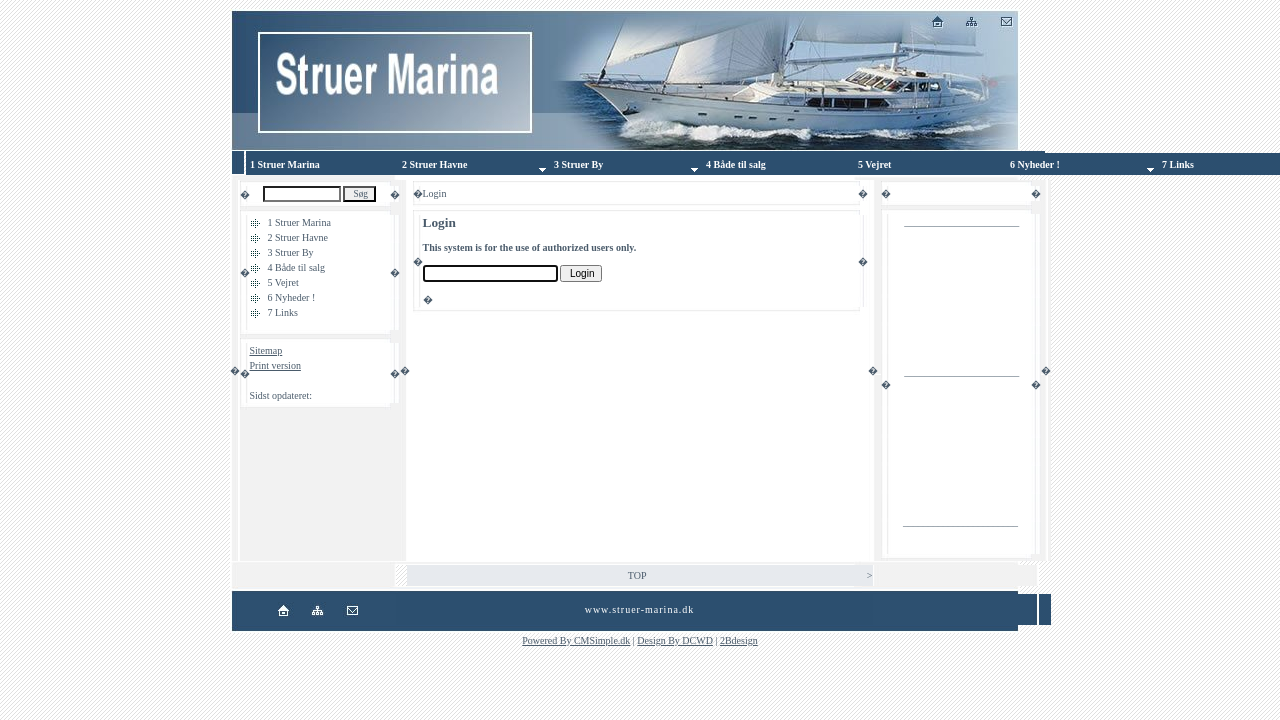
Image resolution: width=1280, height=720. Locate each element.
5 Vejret (283, 282)
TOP (637, 575)
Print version (275, 365)
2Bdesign (739, 640)
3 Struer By (291, 252)
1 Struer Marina (299, 222)
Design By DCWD (675, 640)
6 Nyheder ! (292, 297)
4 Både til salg (297, 267)
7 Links (283, 312)
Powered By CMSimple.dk (576, 640)
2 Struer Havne (298, 237)
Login (262, 380)
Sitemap (266, 350)
